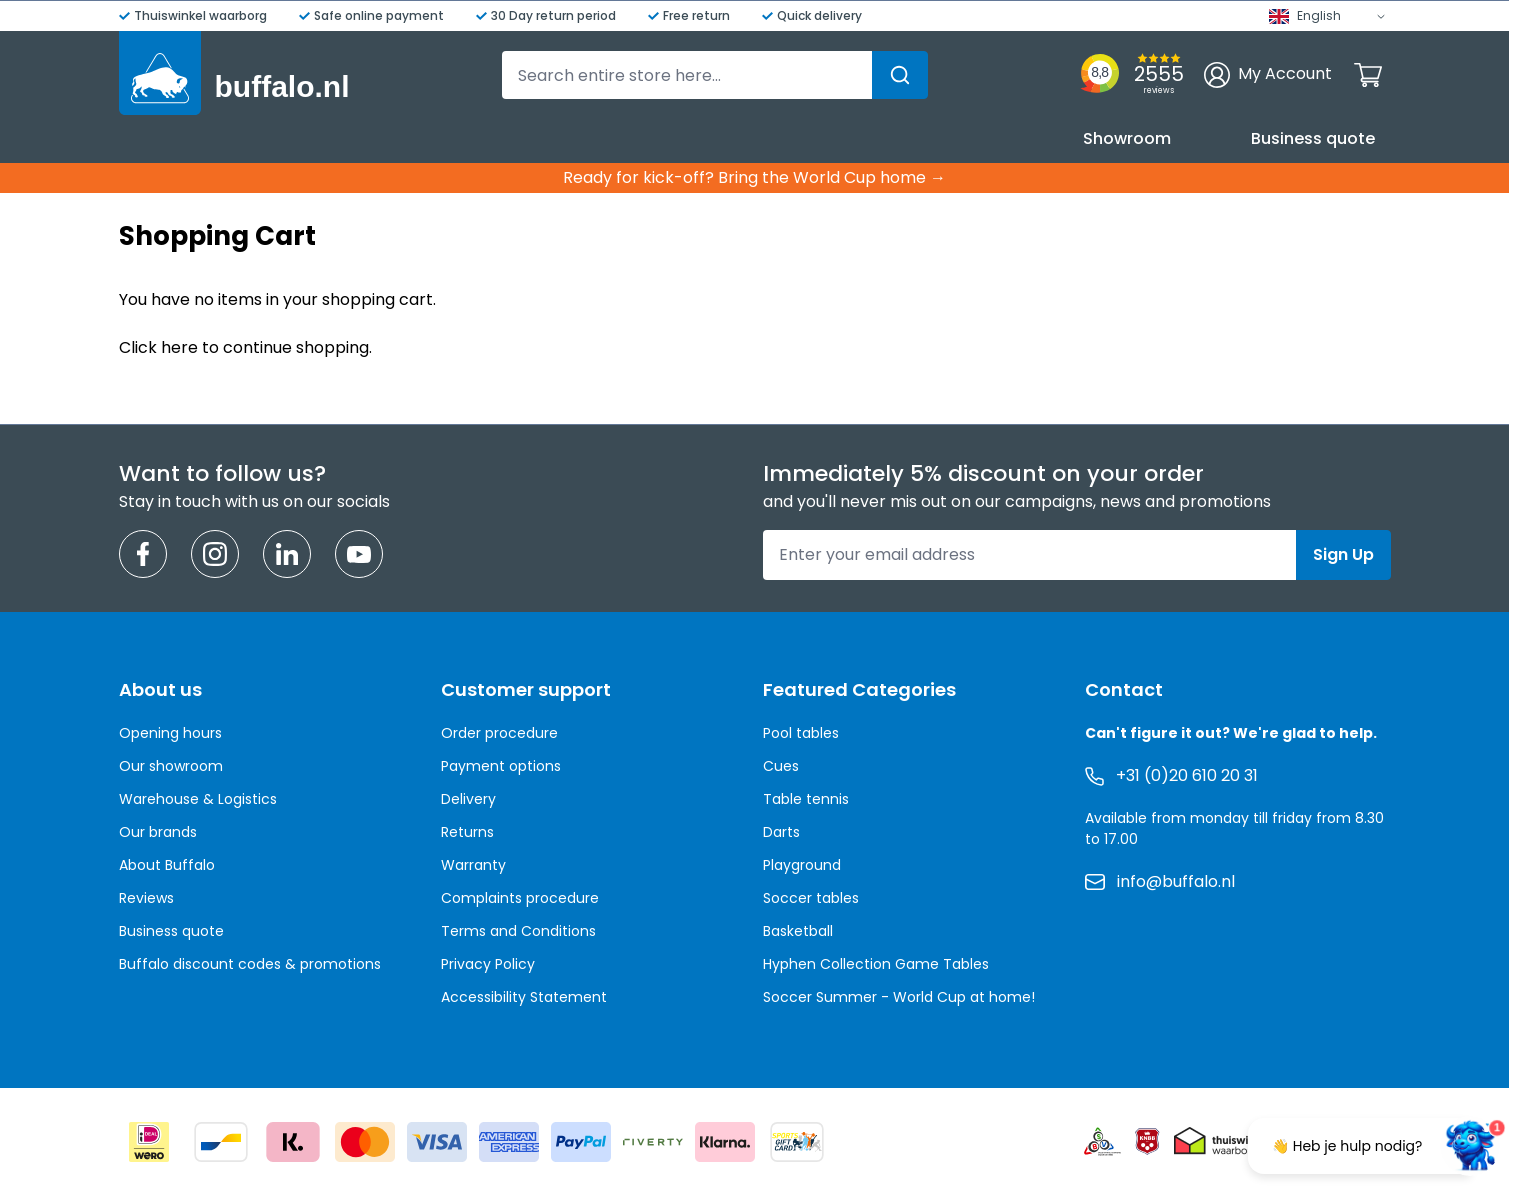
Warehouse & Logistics (198, 799)
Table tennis (806, 799)
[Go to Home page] (234, 73)
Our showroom (171, 766)
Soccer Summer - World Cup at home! (899, 997)
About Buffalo (167, 865)
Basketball (798, 931)
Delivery (468, 799)
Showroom (1127, 138)
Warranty (473, 865)
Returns (467, 832)
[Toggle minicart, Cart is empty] (1368, 75)
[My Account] (1268, 75)
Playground (802, 865)
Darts (781, 832)
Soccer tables (811, 898)
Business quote (1313, 138)
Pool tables (801, 733)
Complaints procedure (520, 898)
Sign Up (1343, 554)
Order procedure (499, 733)
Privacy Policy (488, 964)
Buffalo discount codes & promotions (250, 964)
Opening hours (170, 733)
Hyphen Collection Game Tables (876, 964)
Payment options (501, 766)
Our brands (158, 832)
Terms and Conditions (518, 931)
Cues (781, 766)
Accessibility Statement (524, 997)
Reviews (146, 898)
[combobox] (715, 75)
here (179, 347)
